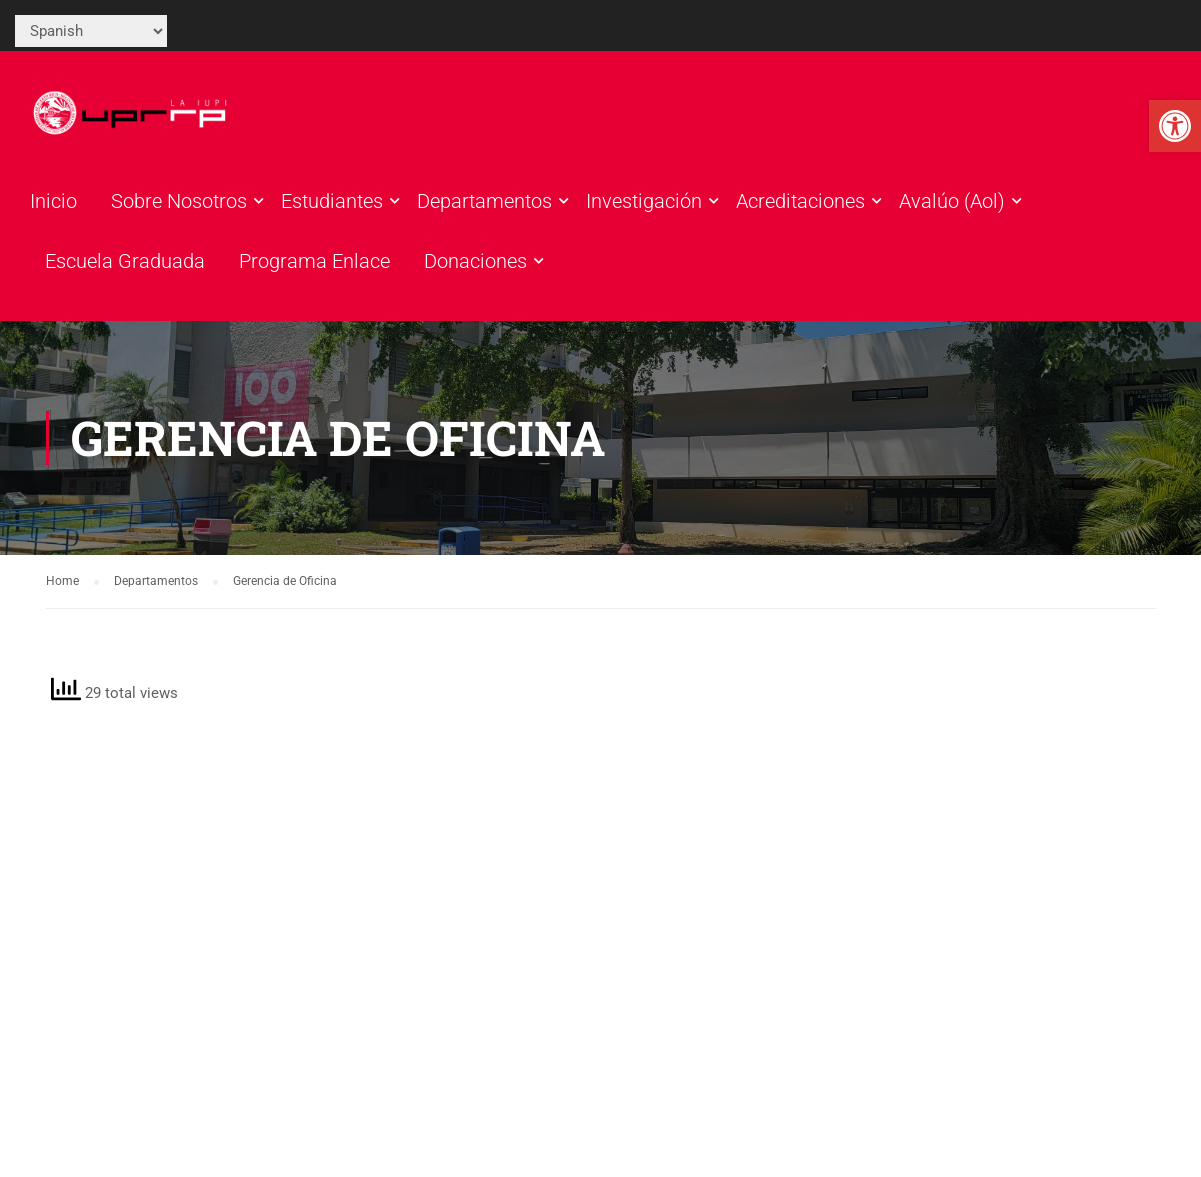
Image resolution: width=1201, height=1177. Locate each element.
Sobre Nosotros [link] (179, 201)
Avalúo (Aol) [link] (952, 201)
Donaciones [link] (475, 261)
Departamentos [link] (484, 201)
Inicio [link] (53, 201)
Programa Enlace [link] (314, 261)
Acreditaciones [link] (800, 201)
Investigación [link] (644, 201)
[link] (1175, 126)
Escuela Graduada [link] (125, 261)
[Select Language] (91, 31)
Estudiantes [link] (332, 201)
